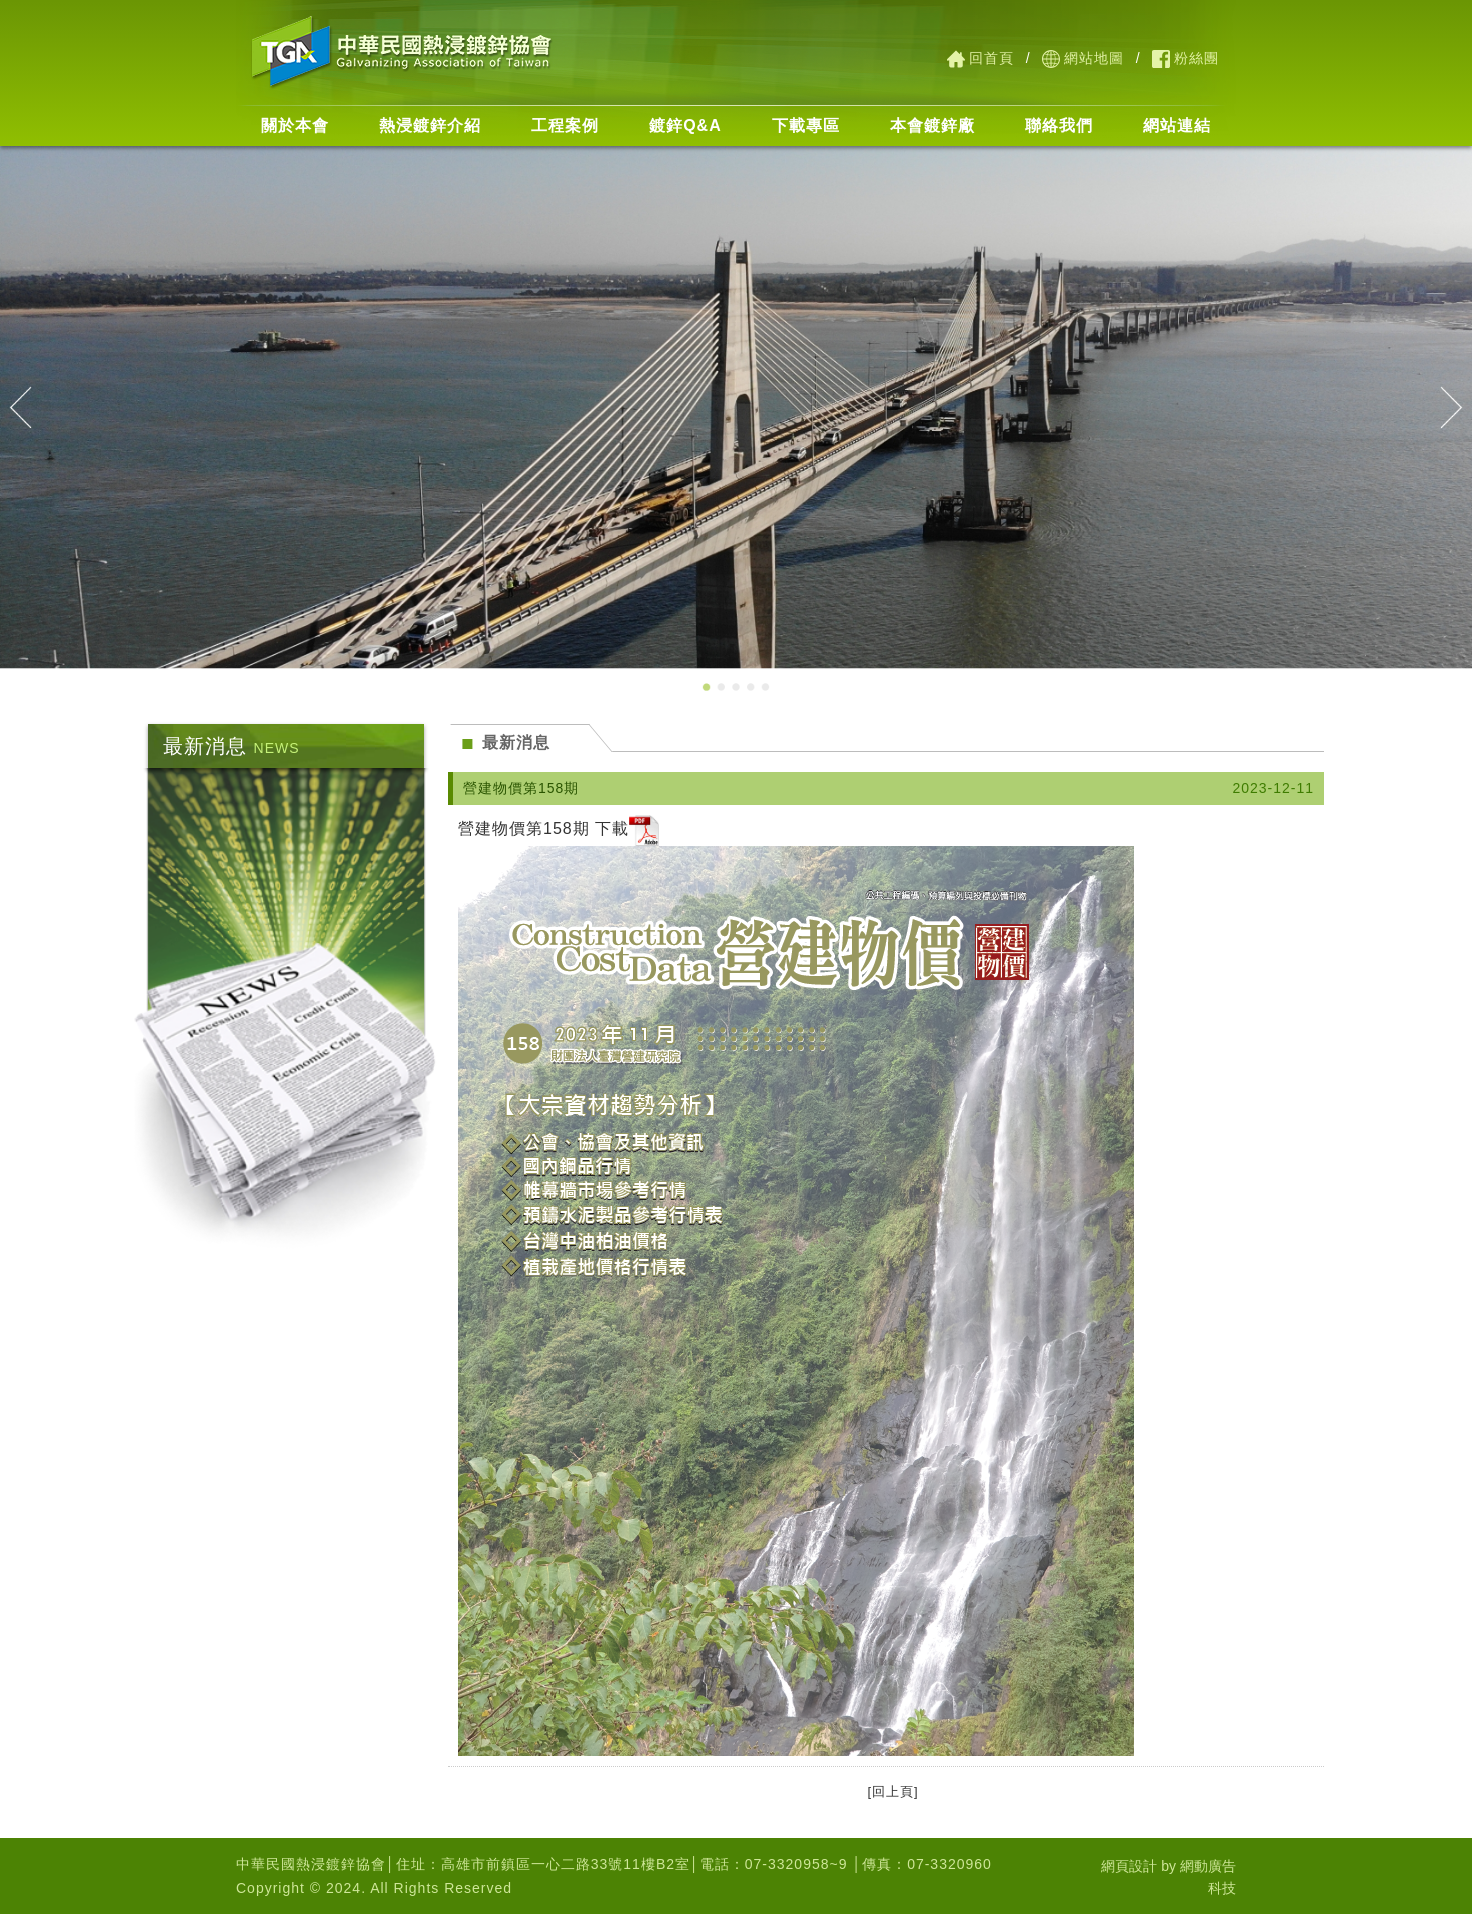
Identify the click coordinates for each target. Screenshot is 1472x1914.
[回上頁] (889, 1791)
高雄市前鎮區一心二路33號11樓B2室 (565, 1864)
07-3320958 (787, 1864)
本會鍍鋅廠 (932, 125)
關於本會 (295, 125)
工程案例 (565, 125)
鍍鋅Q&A (685, 125)
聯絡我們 (1059, 125)
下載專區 (806, 125)
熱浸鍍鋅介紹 (430, 125)
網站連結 (1177, 125)
